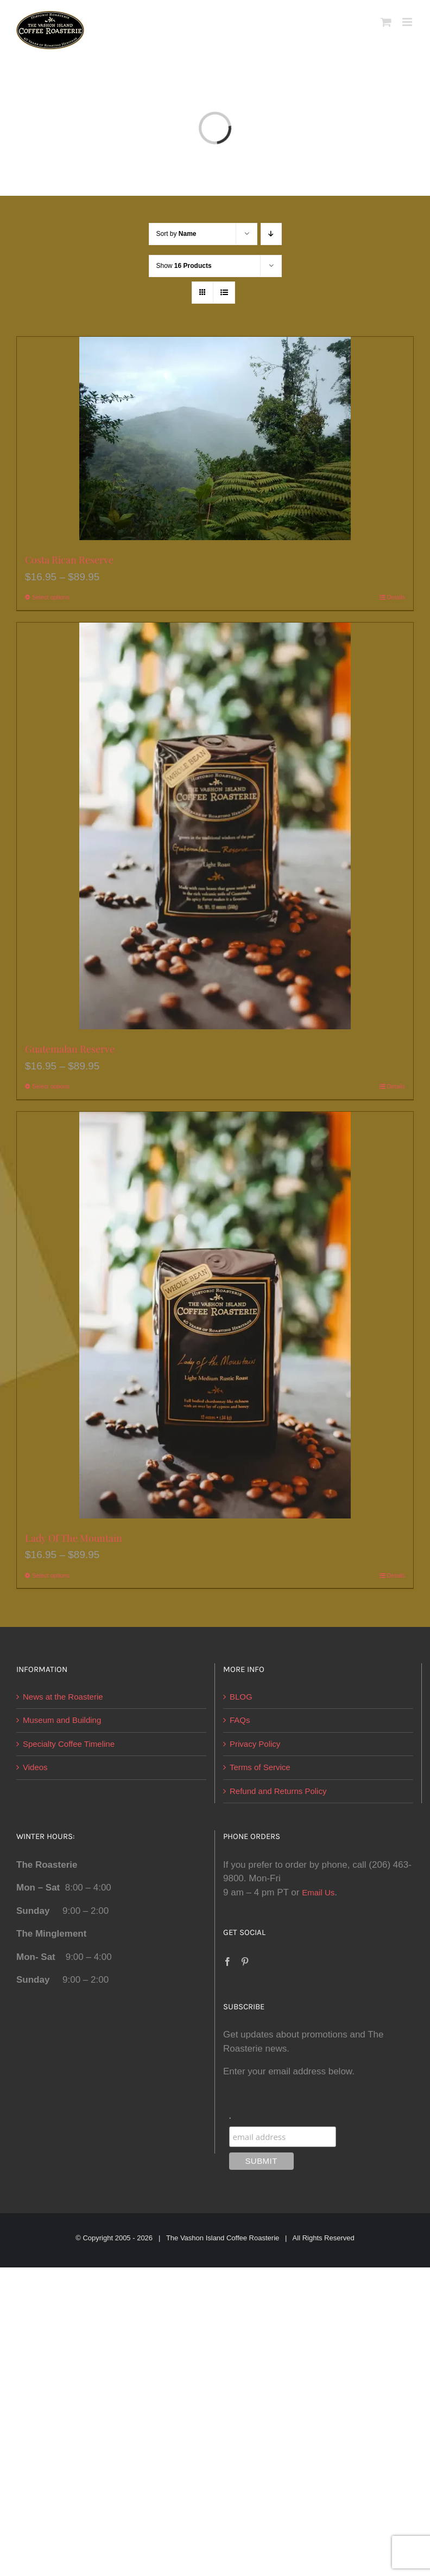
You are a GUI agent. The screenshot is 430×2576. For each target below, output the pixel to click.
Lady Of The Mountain (73, 1538)
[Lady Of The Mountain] (215, 1315)
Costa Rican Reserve (69, 559)
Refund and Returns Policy (278, 1791)
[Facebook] (227, 1961)
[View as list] (224, 292)
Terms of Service (260, 1767)
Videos (35, 1767)
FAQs (240, 1720)
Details (396, 597)
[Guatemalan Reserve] (215, 826)
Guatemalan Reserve (70, 1048)
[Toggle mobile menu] (408, 22)
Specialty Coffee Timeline (69, 1743)
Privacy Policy (255, 1743)
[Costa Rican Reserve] (215, 438)
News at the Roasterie (63, 1696)
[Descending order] (271, 234)
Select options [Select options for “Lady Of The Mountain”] (50, 1575)
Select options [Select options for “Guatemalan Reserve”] (50, 1086)
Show (184, 266)
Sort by (176, 234)
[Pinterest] (245, 1961)
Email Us (318, 1892)
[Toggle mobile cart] (386, 22)
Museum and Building (62, 1720)
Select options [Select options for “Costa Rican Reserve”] (50, 597)
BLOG (241, 1696)
